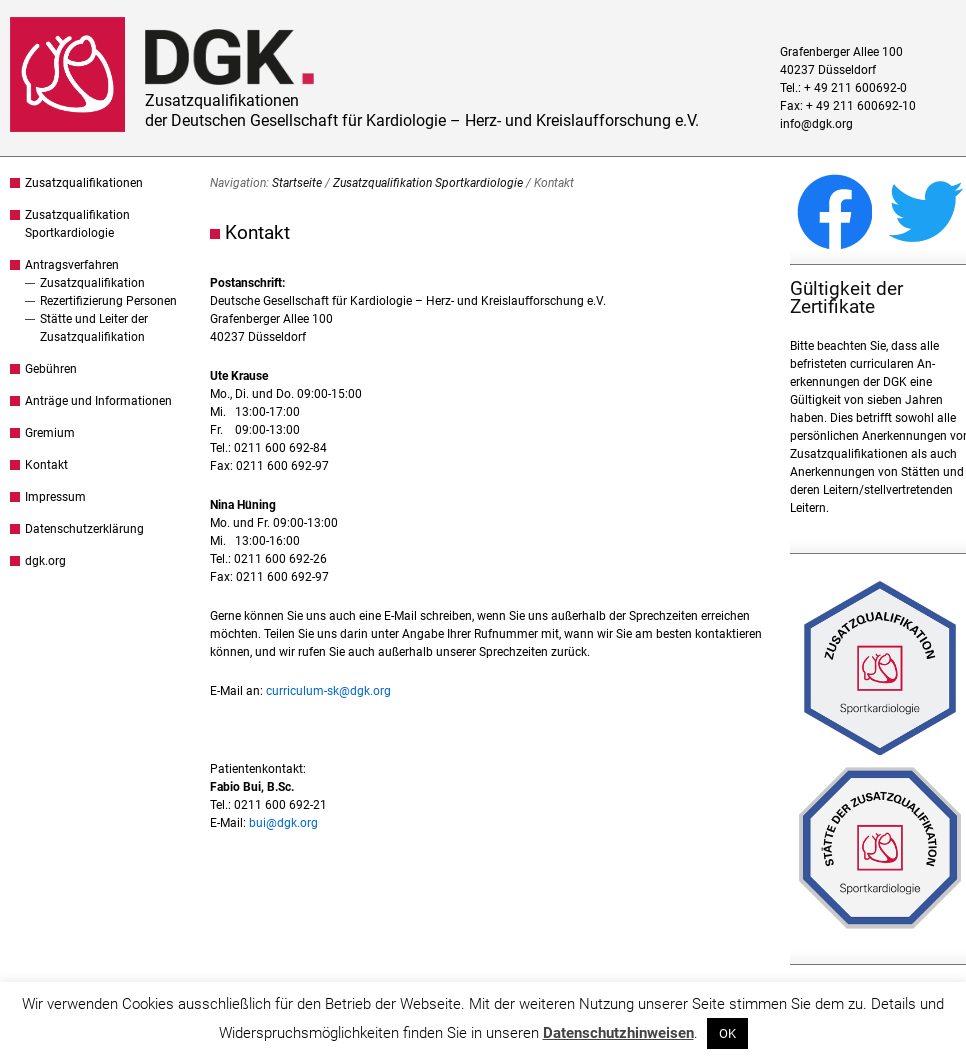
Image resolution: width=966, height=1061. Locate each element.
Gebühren (51, 369)
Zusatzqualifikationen (84, 183)
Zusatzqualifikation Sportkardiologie (428, 183)
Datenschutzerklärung (84, 529)
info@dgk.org (816, 124)
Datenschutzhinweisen (618, 1033)
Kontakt (46, 465)
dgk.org (45, 561)
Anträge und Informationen (98, 401)
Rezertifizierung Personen (108, 301)
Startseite (297, 183)
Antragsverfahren (72, 265)
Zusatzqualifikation (92, 283)
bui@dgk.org (283, 823)
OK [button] (727, 1033)
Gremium (50, 433)
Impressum (55, 497)
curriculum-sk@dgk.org (328, 691)
